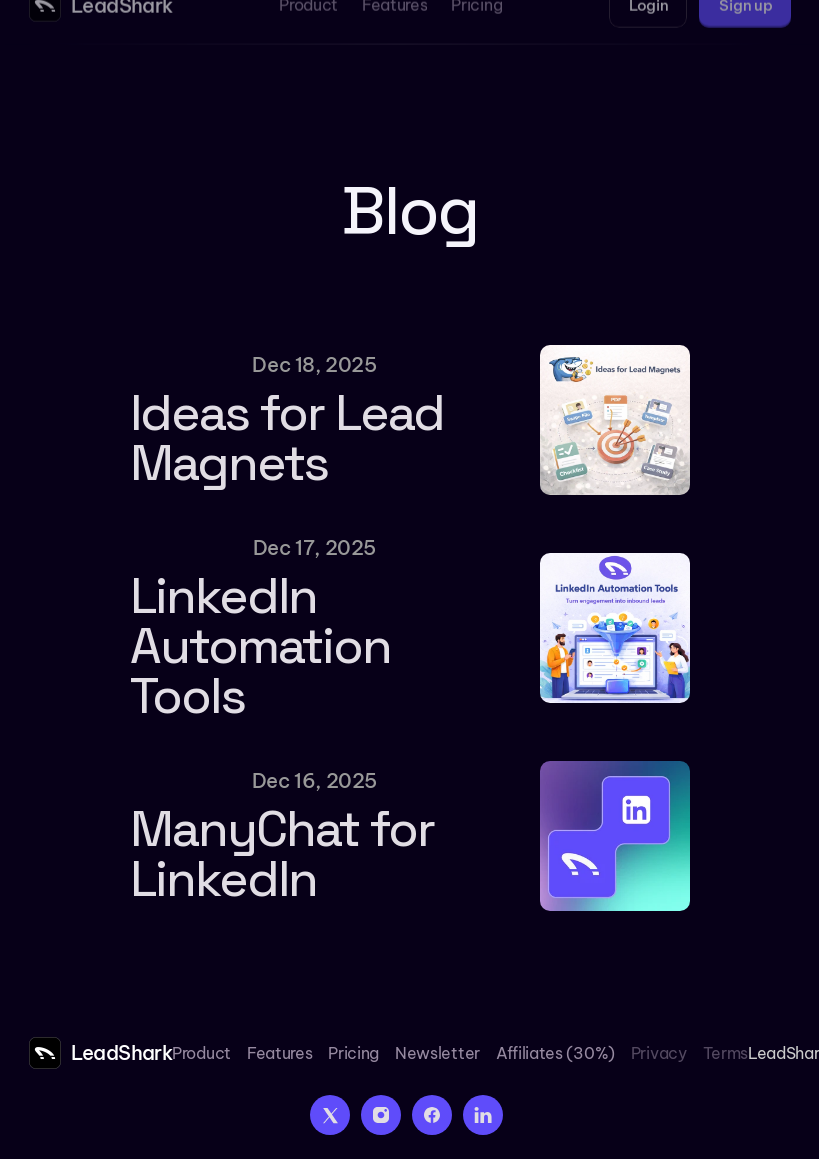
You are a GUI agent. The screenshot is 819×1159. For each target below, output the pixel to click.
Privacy (659, 1053)
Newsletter (437, 1053)
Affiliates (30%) (555, 1053)
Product (201, 1053)
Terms (725, 1053)
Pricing (353, 1053)
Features (279, 1053)
